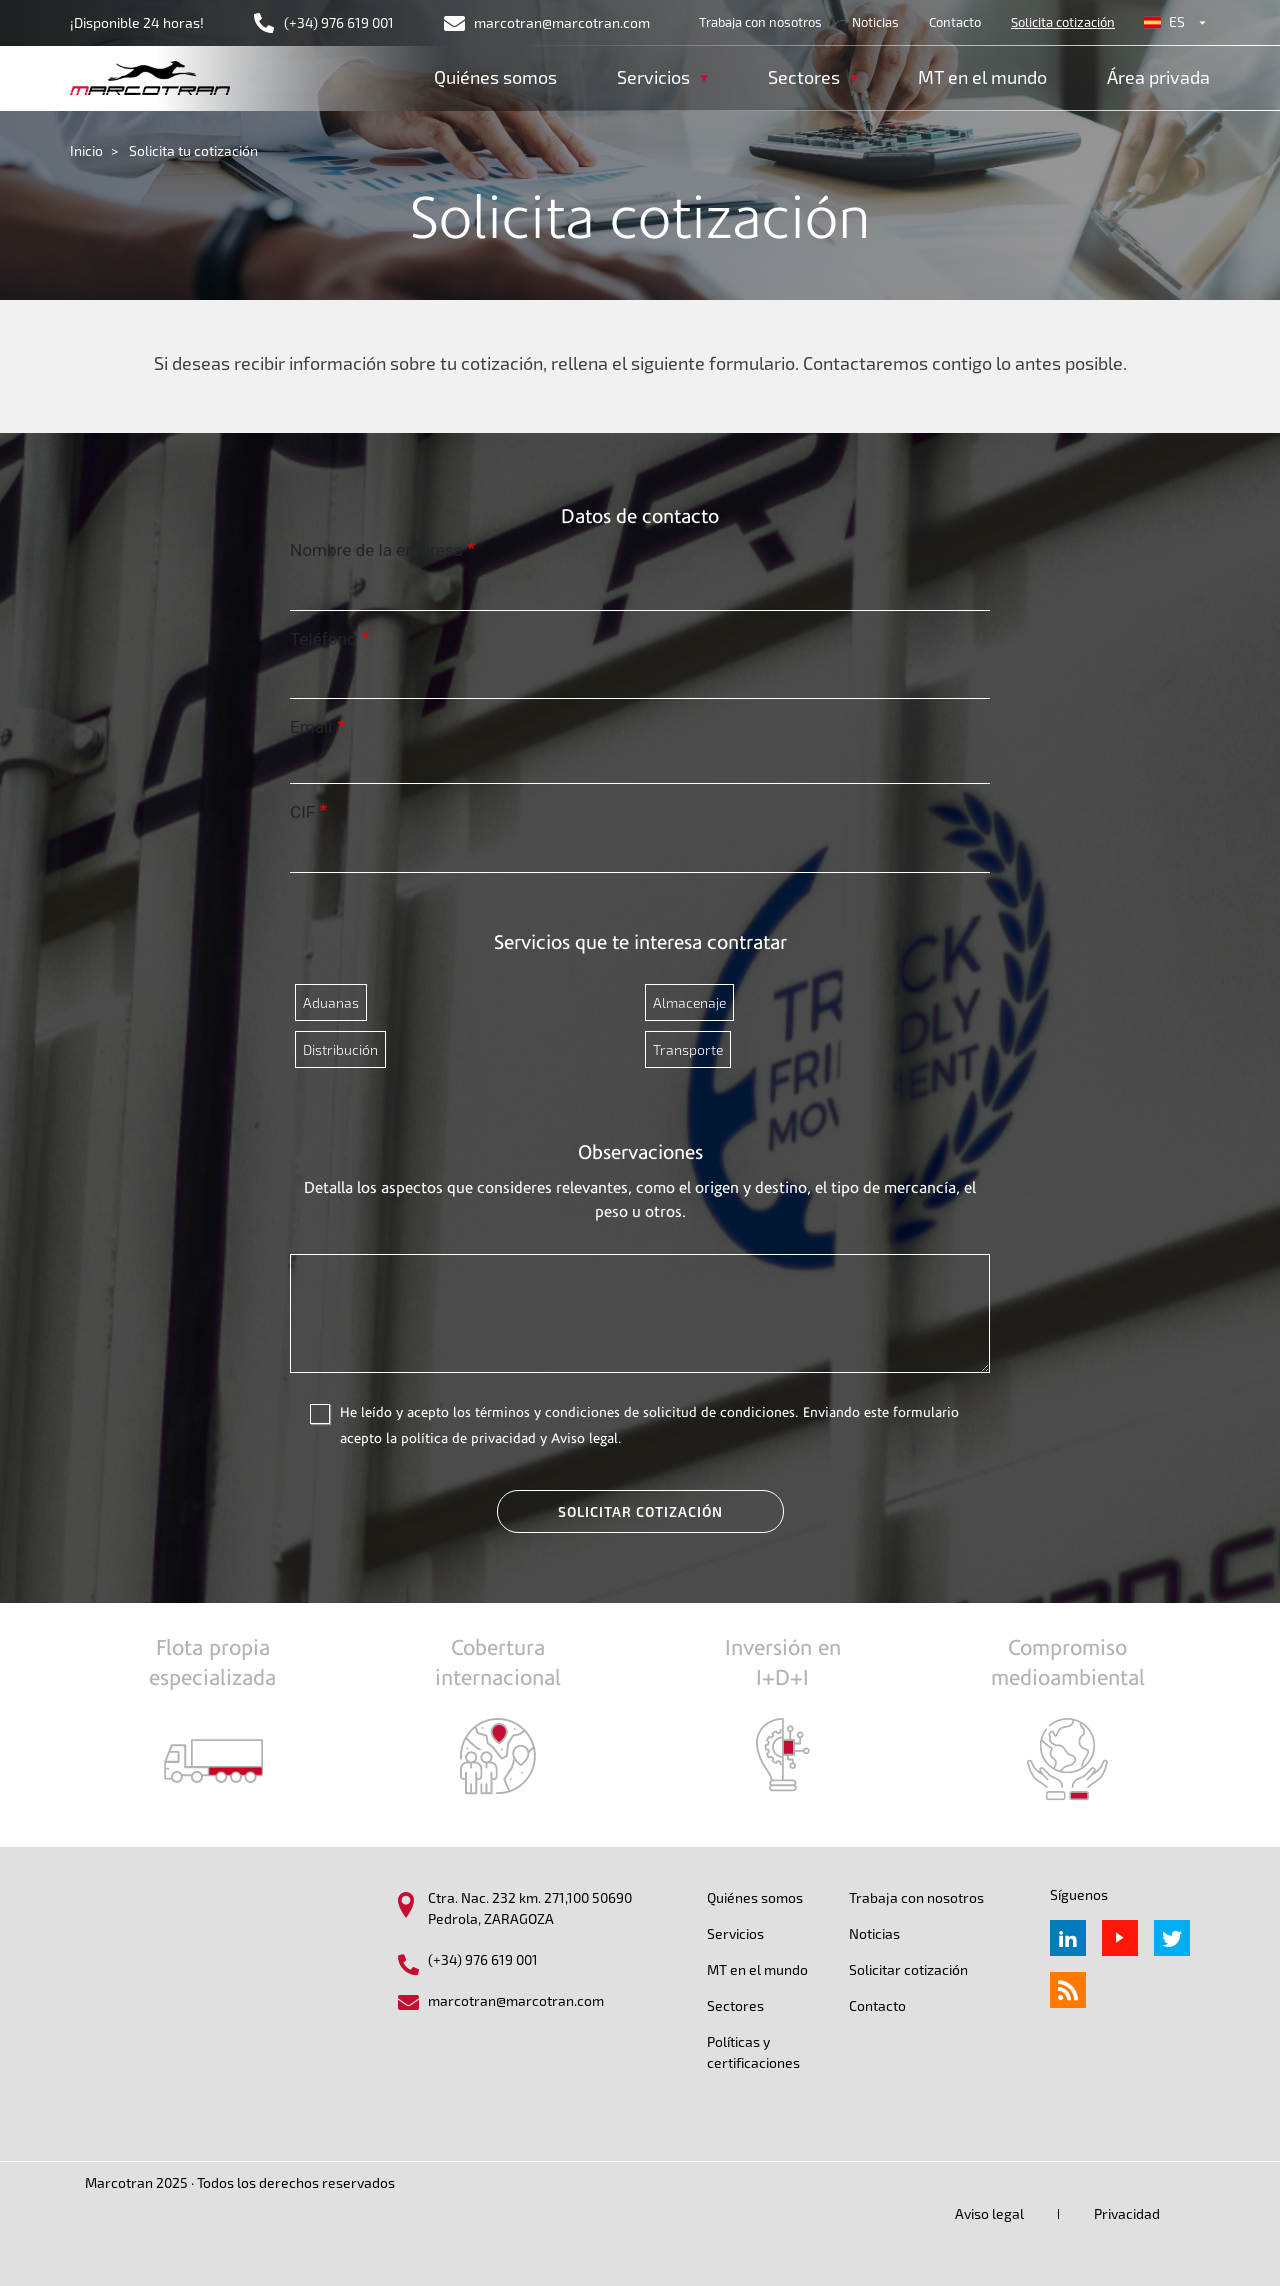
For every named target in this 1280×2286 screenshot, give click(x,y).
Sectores (735, 2005)
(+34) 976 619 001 (339, 22)
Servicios (735, 1933)
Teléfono (323, 639)
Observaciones (640, 1152)
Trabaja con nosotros (760, 22)
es (1177, 21)
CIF (302, 812)
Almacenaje (689, 1002)
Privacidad (1127, 2213)
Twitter (1172, 1938)
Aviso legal (989, 2213)
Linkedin (1068, 1938)
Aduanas (331, 1002)
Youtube (1120, 1938)
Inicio (86, 150)
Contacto (955, 22)
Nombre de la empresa (376, 550)
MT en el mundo (982, 77)
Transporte (688, 1049)
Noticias (875, 22)
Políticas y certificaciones (753, 2052)
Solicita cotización (1063, 22)
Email (311, 727)
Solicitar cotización (640, 1511)
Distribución (340, 1049)
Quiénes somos (495, 77)
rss (1068, 1990)
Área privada (1158, 77)
